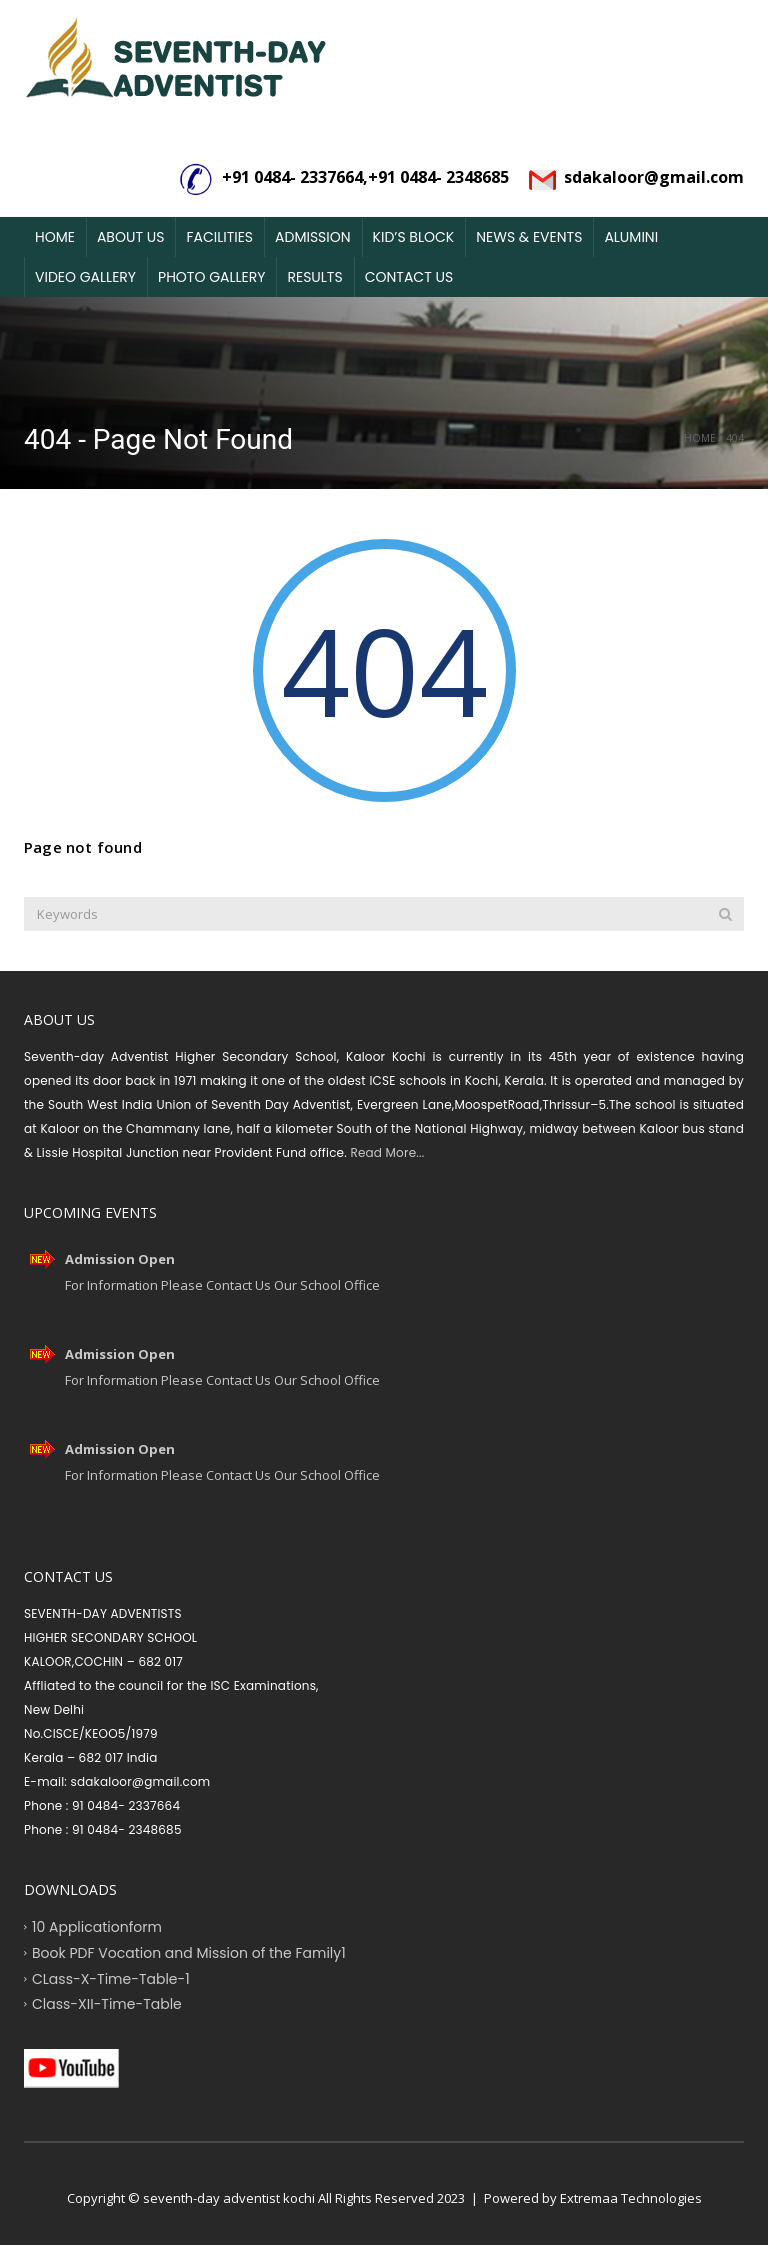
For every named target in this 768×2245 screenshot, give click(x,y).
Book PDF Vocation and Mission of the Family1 (189, 1952)
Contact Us (409, 277)
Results (314, 277)
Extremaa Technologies (631, 2198)
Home (55, 237)
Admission (313, 237)
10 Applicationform (97, 1927)
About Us (130, 237)
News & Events (529, 237)
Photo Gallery (211, 277)
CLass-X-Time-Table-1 (111, 1978)
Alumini (631, 237)
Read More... (385, 1152)
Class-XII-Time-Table (107, 2004)
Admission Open (120, 1259)
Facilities (219, 237)
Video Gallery (85, 277)
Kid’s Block (414, 237)
